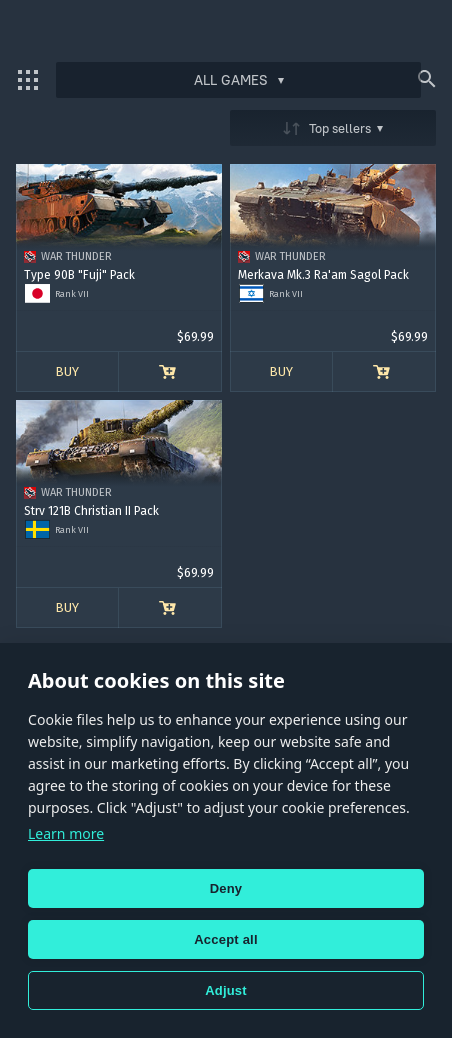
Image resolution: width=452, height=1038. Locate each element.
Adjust (226, 990)
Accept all (225, 939)
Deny (226, 888)
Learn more (66, 833)
